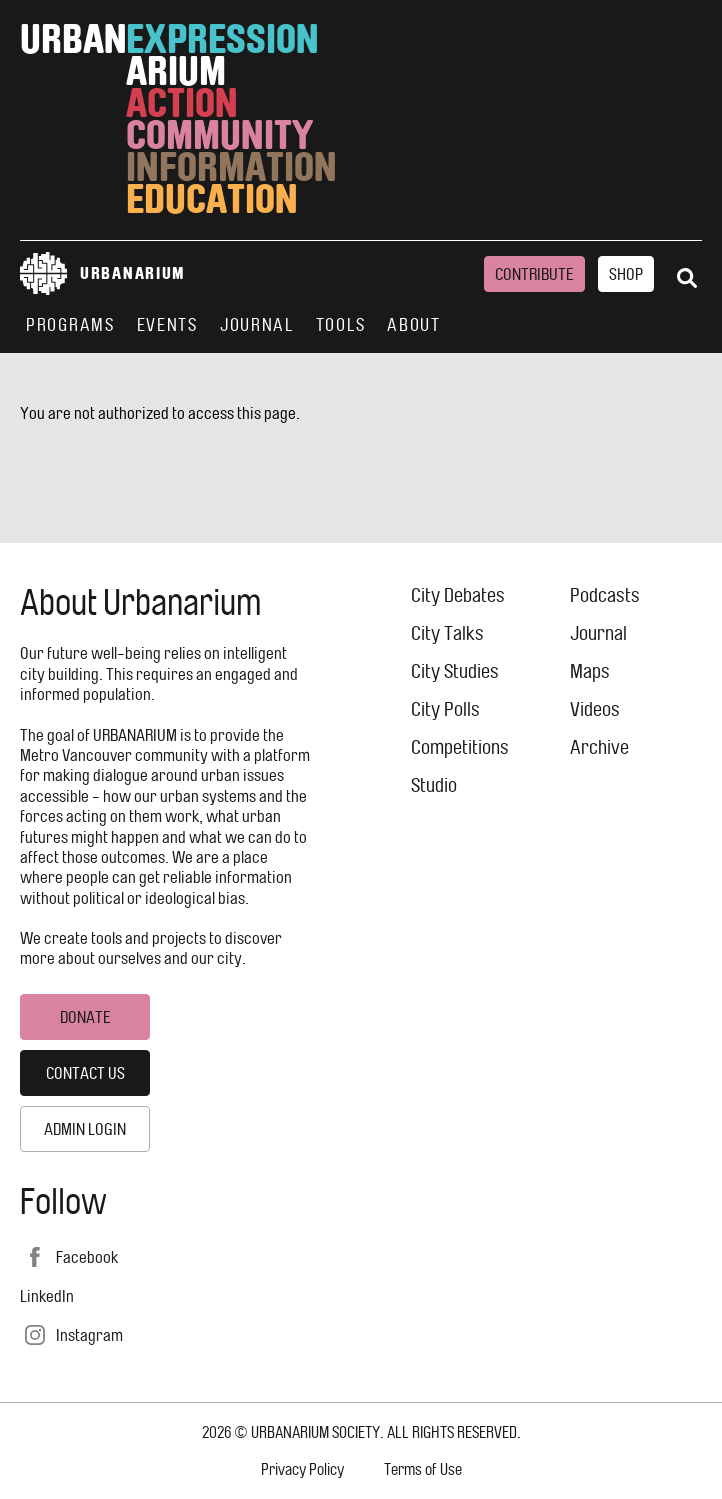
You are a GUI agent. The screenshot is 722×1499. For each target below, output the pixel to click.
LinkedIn (47, 1296)
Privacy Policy (302, 1469)
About (414, 325)
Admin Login (85, 1129)
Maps (590, 671)
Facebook (87, 1257)
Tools (341, 325)
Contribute (534, 274)
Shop (626, 274)
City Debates (458, 595)
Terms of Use (423, 1469)
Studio (434, 785)
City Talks (447, 633)
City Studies (455, 671)
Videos (595, 709)
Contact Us (85, 1073)
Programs (70, 325)
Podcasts (605, 595)
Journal (257, 325)
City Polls (445, 709)
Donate (85, 1017)
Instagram (89, 1335)
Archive (599, 747)
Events (167, 325)
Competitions (460, 747)
